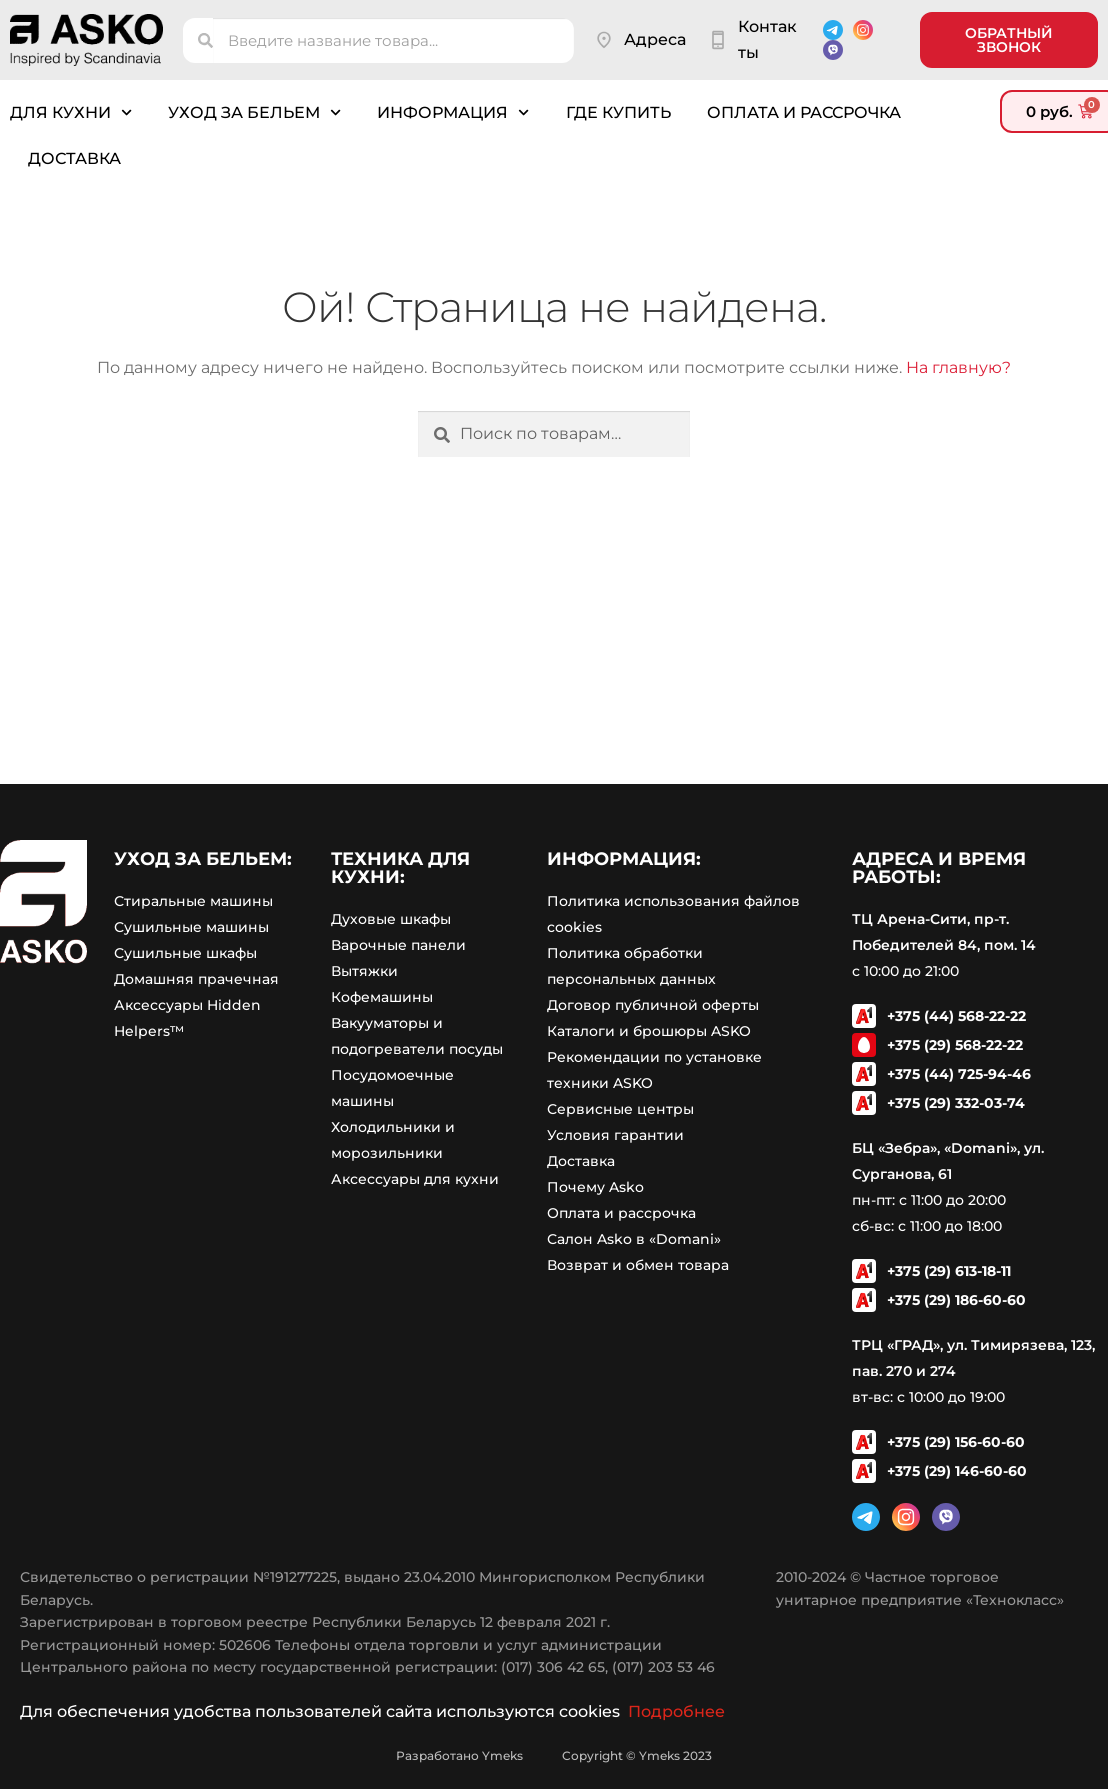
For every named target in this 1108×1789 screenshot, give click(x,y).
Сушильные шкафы (185, 953)
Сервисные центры (620, 1109)
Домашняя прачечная (196, 979)
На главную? (958, 367)
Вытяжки (364, 971)
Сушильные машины (191, 927)
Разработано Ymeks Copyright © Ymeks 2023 (554, 1755)
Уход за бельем (254, 112)
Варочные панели (398, 945)
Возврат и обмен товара (638, 1265)
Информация (453, 112)
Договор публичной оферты (653, 1005)
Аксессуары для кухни (415, 1179)
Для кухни (71, 112)
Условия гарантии (615, 1135)
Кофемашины (382, 997)
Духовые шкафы (391, 919)
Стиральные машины (193, 901)
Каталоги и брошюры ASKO (649, 1031)
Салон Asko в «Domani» (634, 1239)
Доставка (74, 158)
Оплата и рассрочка (804, 112)
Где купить (618, 112)
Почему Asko (595, 1187)
